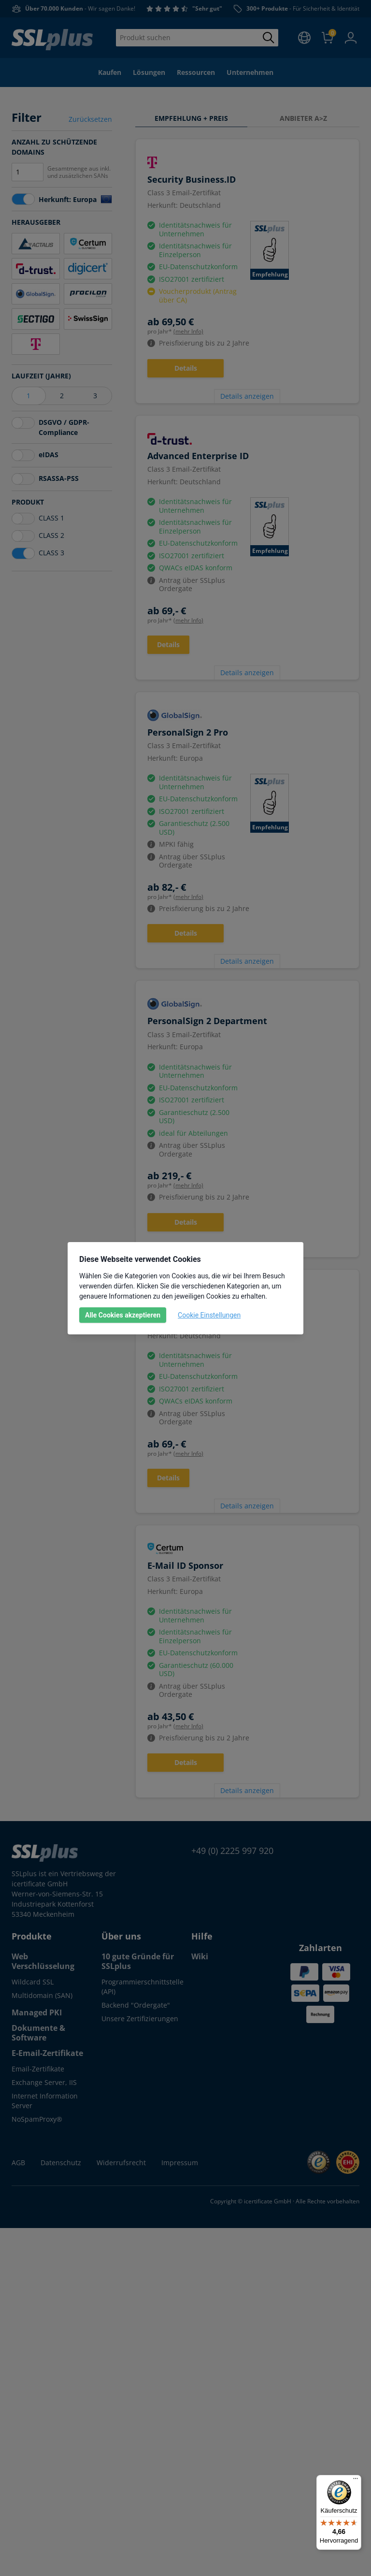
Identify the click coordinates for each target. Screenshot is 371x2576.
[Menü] (355, 2481)
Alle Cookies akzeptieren (122, 1315)
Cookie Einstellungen (209, 1315)
